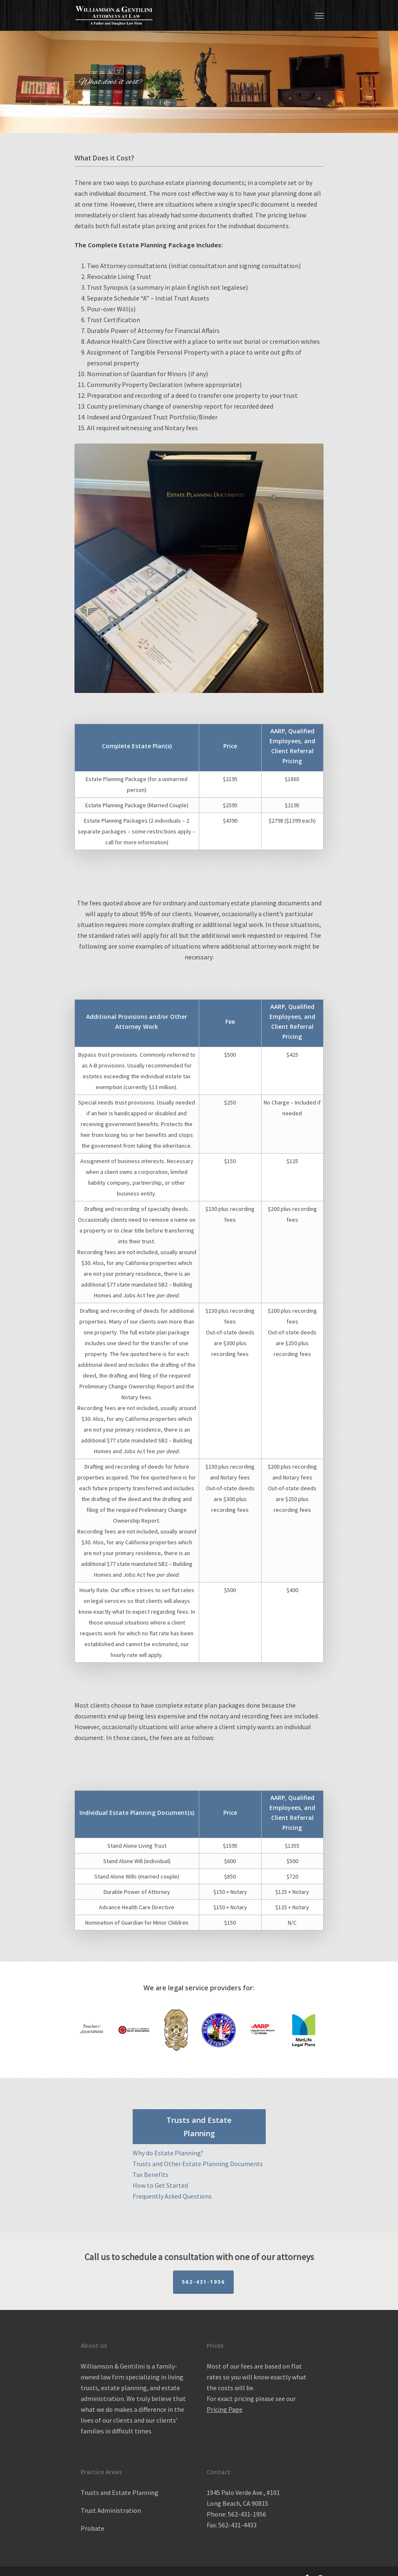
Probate (92, 2528)
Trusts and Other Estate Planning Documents (198, 2163)
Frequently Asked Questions (172, 2196)
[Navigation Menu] (319, 15)
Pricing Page (224, 2409)
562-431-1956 (203, 2281)
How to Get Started (160, 2185)
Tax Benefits (150, 2174)
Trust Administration (111, 2510)
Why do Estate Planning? (168, 2153)
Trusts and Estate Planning (119, 2492)
